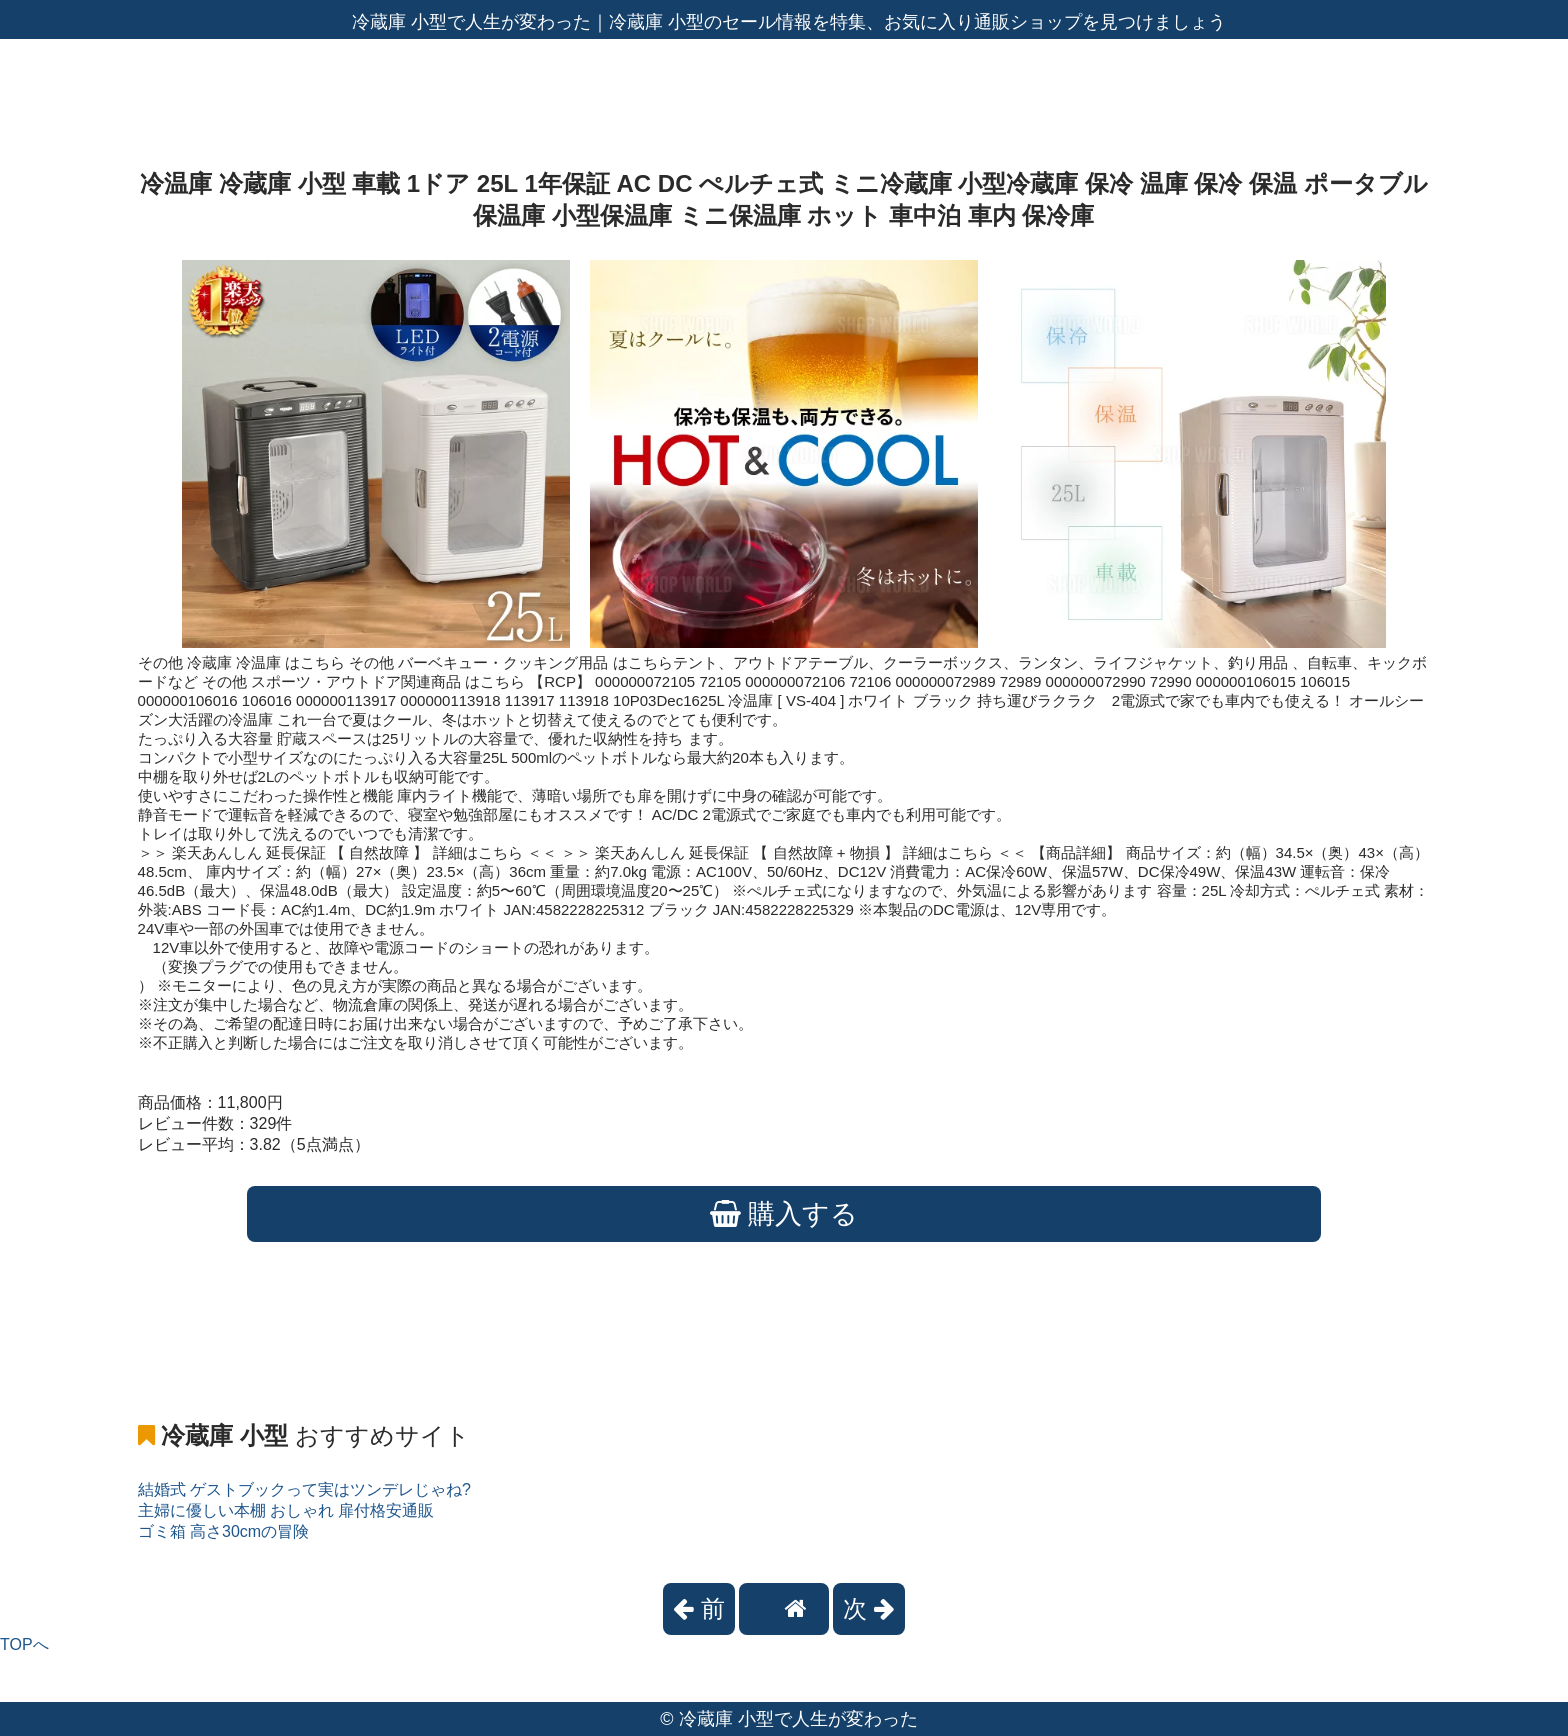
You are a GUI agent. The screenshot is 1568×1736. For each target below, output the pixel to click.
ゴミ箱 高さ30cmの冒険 (224, 1531)
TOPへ (24, 1644)
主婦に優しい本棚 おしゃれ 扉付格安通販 (286, 1510)
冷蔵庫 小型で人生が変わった (798, 1719)
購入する (784, 1214)
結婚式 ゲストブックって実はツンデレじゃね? (304, 1489)
